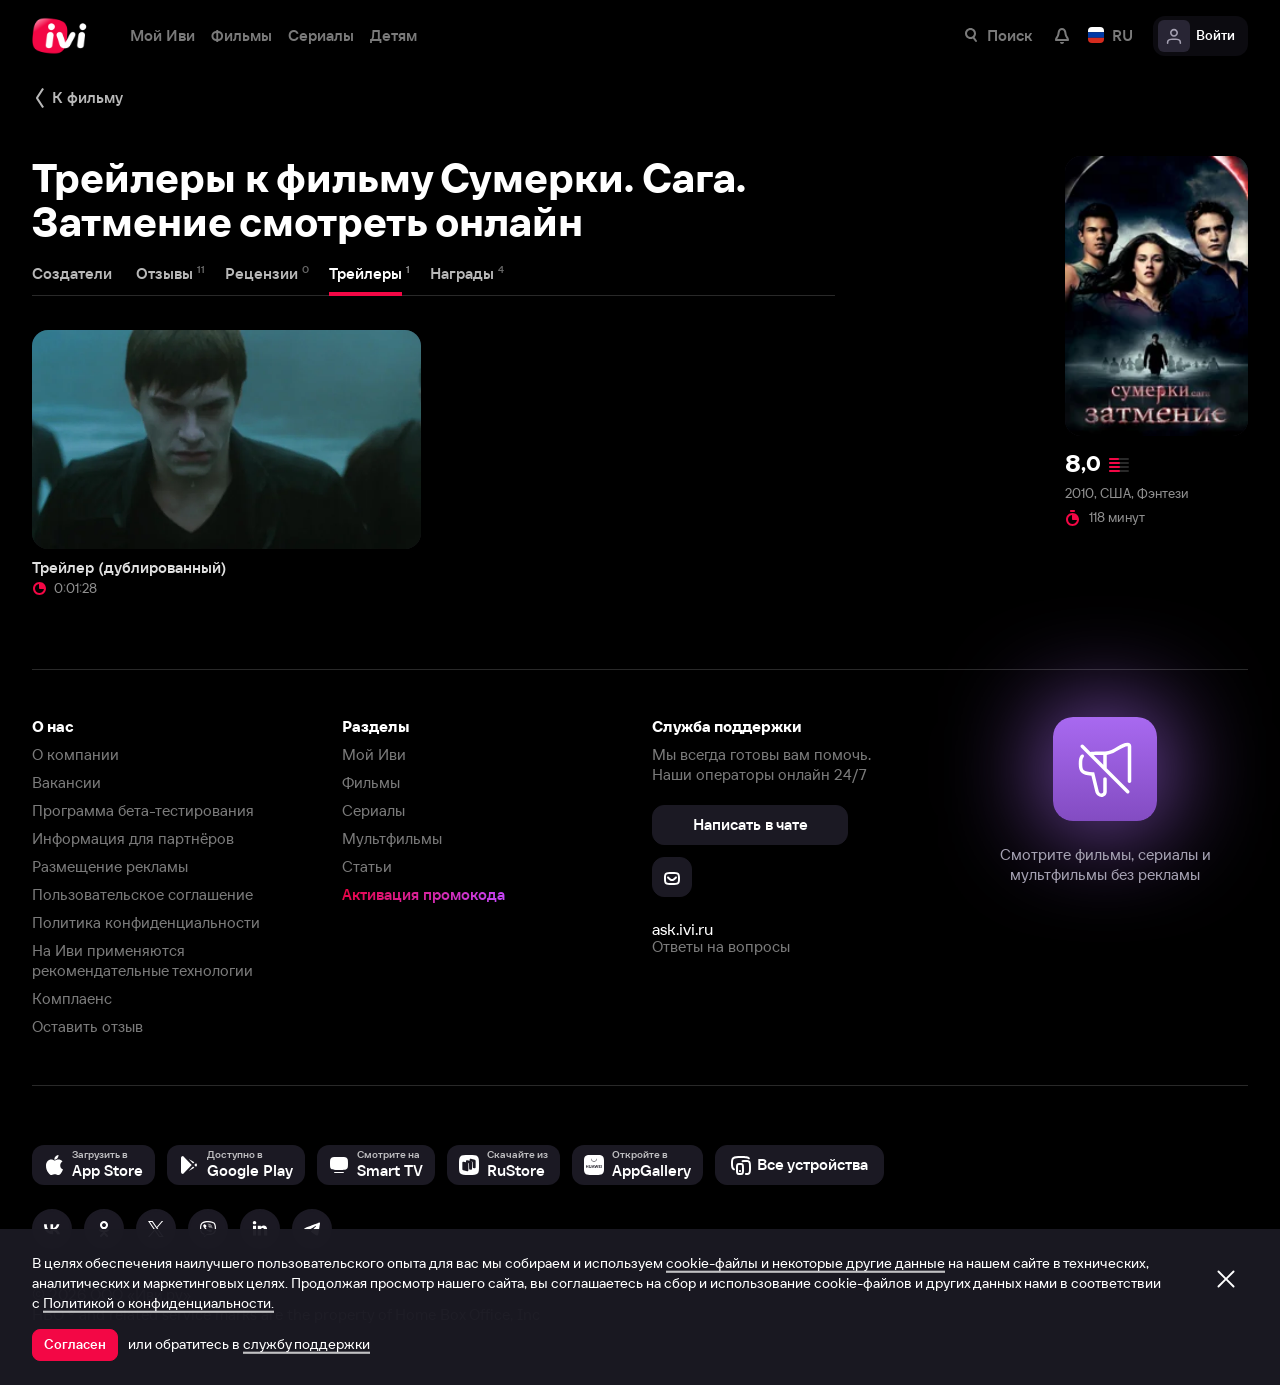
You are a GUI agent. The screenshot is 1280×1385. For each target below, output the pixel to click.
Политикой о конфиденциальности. (158, 1303)
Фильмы (371, 782)
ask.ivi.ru (682, 929)
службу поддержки (306, 1344)
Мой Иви (374, 754)
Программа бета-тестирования (143, 810)
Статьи (367, 866)
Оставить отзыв (87, 1026)
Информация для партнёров (133, 838)
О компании (75, 754)
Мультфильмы (392, 838)
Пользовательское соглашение (142, 894)
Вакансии (66, 782)
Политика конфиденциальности (146, 922)
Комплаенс (72, 998)
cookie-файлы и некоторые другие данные (805, 1263)
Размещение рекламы (110, 866)
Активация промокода (423, 894)
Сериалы (373, 810)
